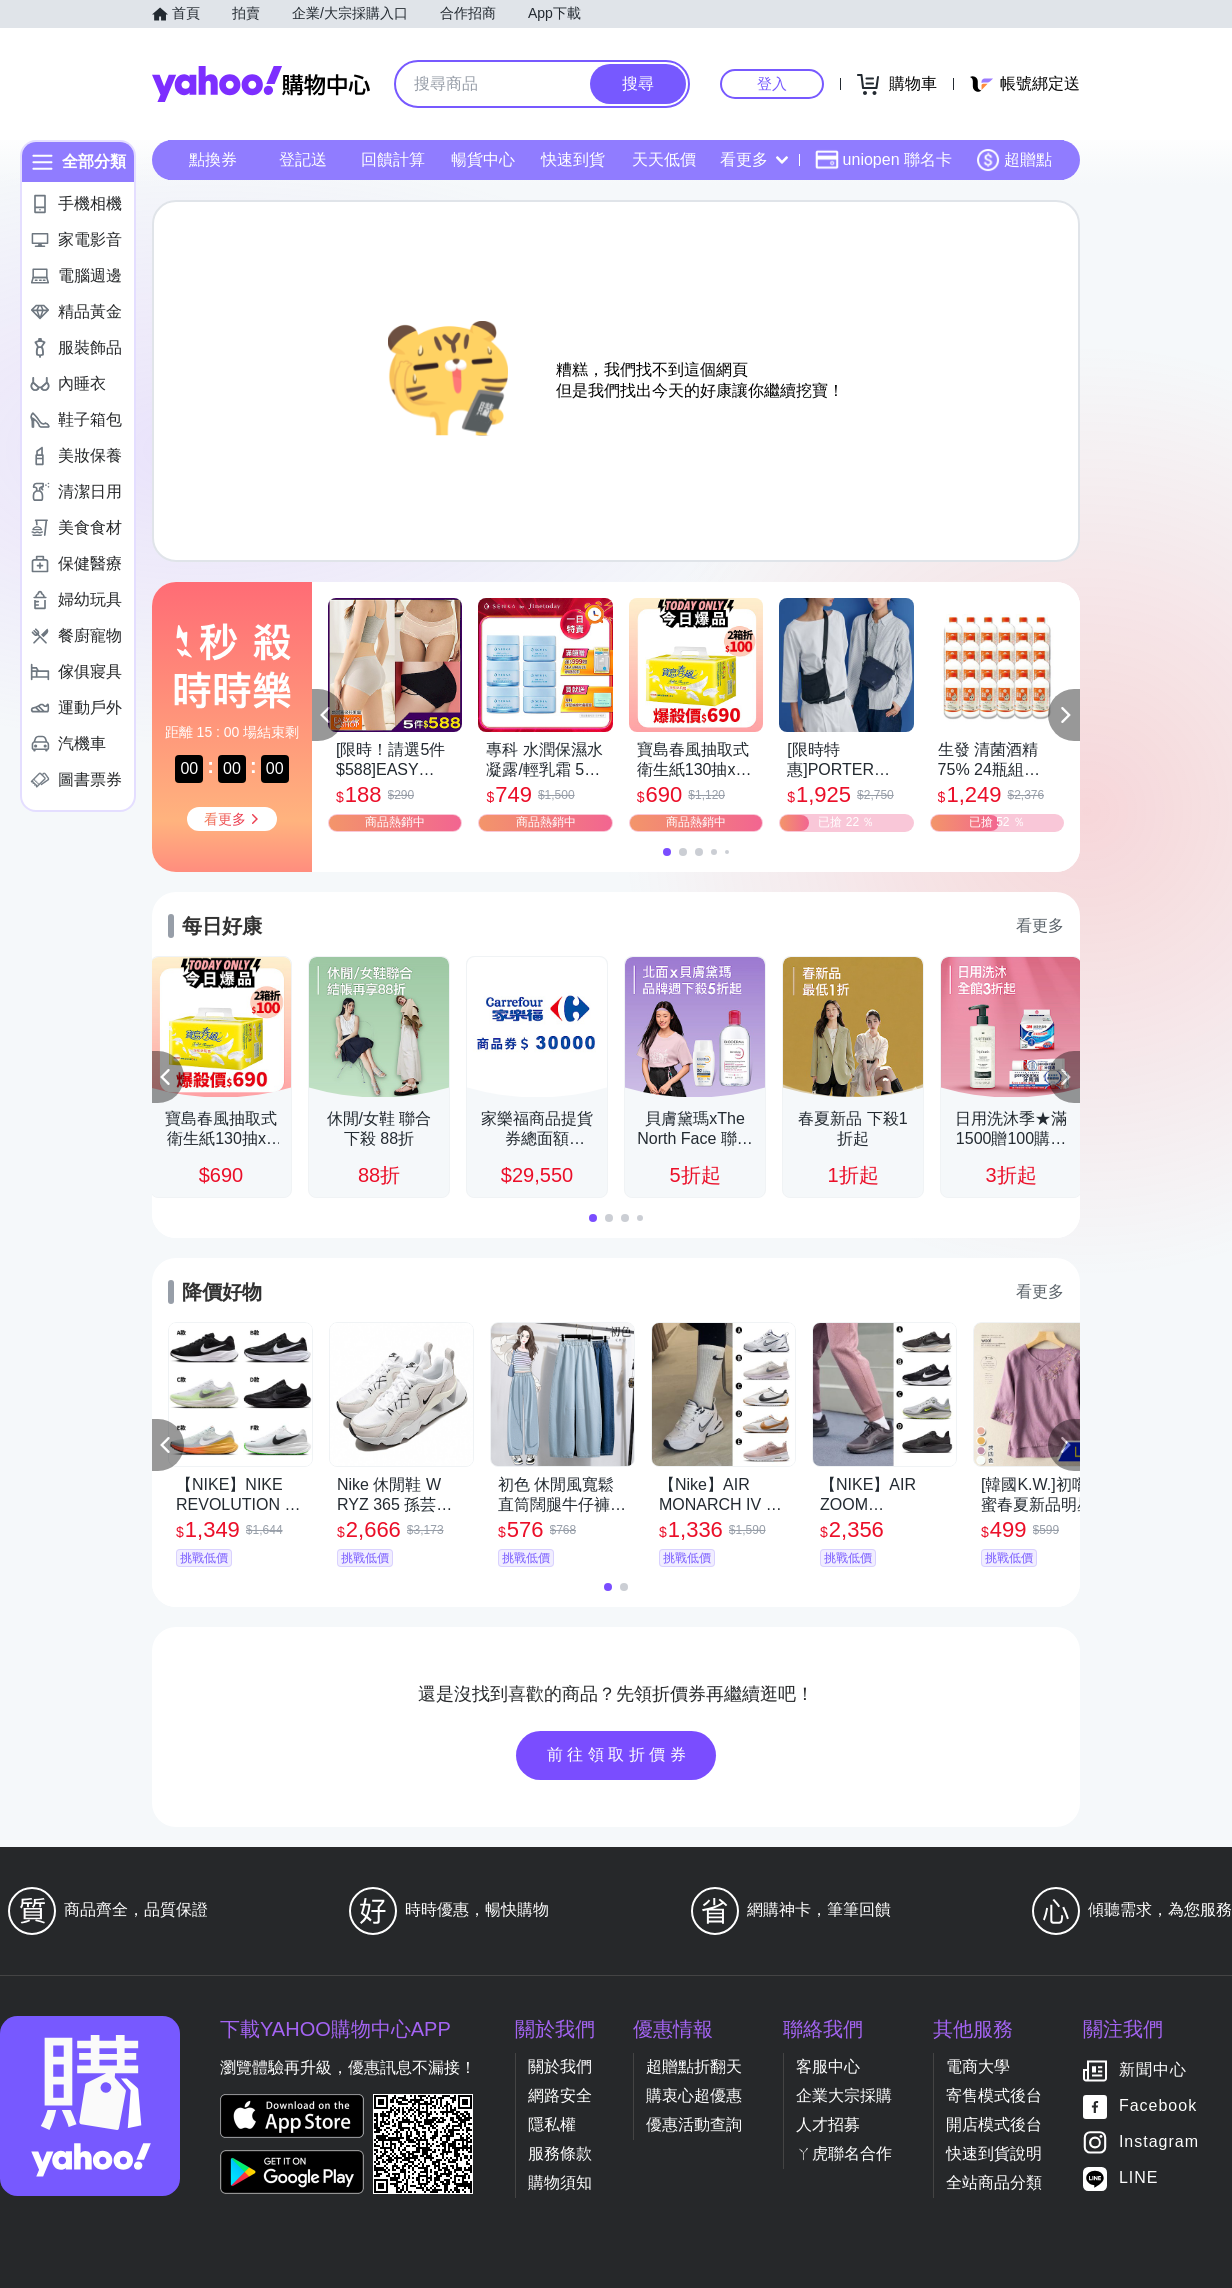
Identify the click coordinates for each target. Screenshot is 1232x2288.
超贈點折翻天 (694, 2066)
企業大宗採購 (844, 2095)
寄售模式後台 (994, 2095)
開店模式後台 (994, 2124)
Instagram (1159, 2142)
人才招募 (828, 2124)
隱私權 (552, 2124)
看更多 (754, 159)
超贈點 (1014, 160)
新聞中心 (1153, 2070)
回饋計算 (393, 159)
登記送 (303, 159)
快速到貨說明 (994, 2153)
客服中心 (828, 2066)
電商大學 (978, 2066)
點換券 (213, 159)
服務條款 (560, 2153)
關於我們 (560, 2066)
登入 (772, 83)
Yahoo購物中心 (261, 84)
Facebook (1158, 2106)
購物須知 (560, 2182)
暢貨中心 (483, 159)
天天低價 (664, 159)
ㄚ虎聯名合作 (844, 2153)
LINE (1139, 2178)
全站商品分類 (994, 2182)
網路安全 (560, 2095)
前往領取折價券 (619, 1754)
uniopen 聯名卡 (883, 160)
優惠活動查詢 (694, 2124)
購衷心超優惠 (694, 2095)
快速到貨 (573, 159)
